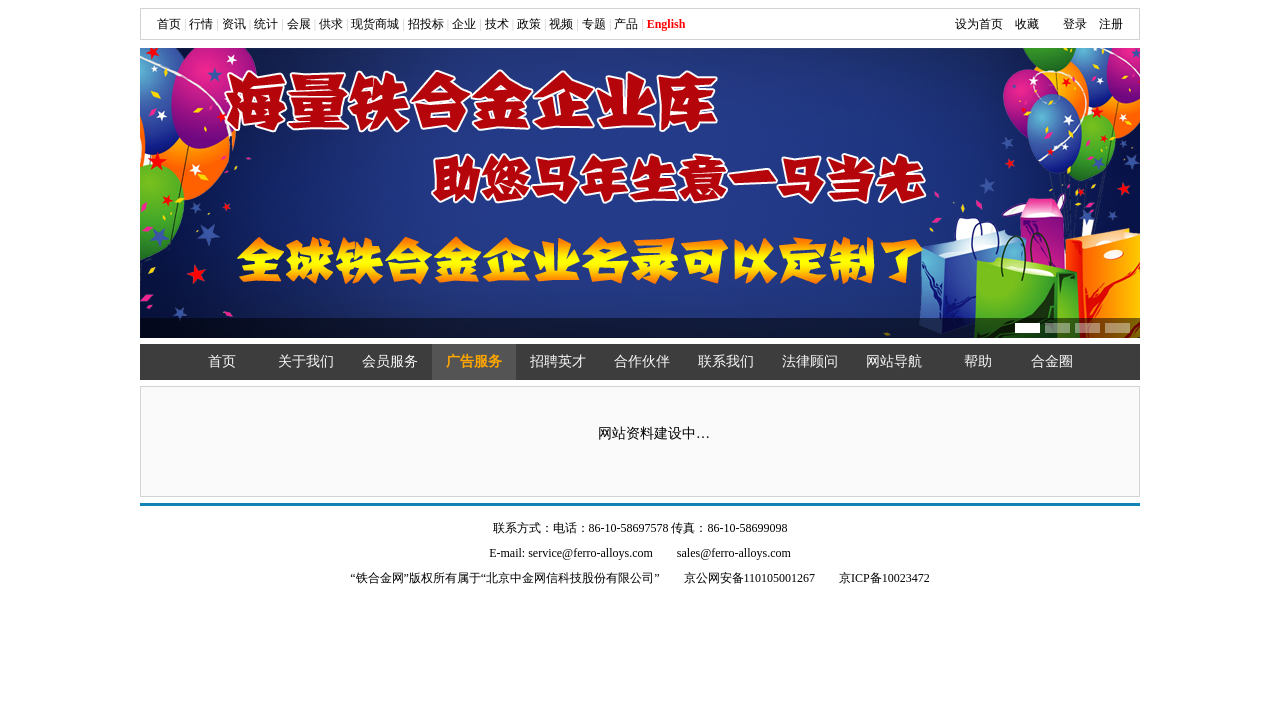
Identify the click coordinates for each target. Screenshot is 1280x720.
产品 (626, 24)
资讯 (234, 24)
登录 (1075, 24)
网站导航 (894, 361)
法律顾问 (810, 361)
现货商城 (375, 24)
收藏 (1027, 24)
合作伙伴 (642, 361)
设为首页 (979, 24)
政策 (529, 24)
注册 (1111, 24)
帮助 (978, 361)
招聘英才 (558, 361)
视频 (561, 24)
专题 (594, 24)
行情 (201, 24)
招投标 (426, 24)
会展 (299, 24)
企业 (464, 24)
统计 (266, 24)
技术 (497, 24)
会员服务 (390, 361)
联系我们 (726, 361)
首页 (169, 24)
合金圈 (1052, 361)
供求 (331, 24)
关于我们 (306, 361)
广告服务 (474, 361)
